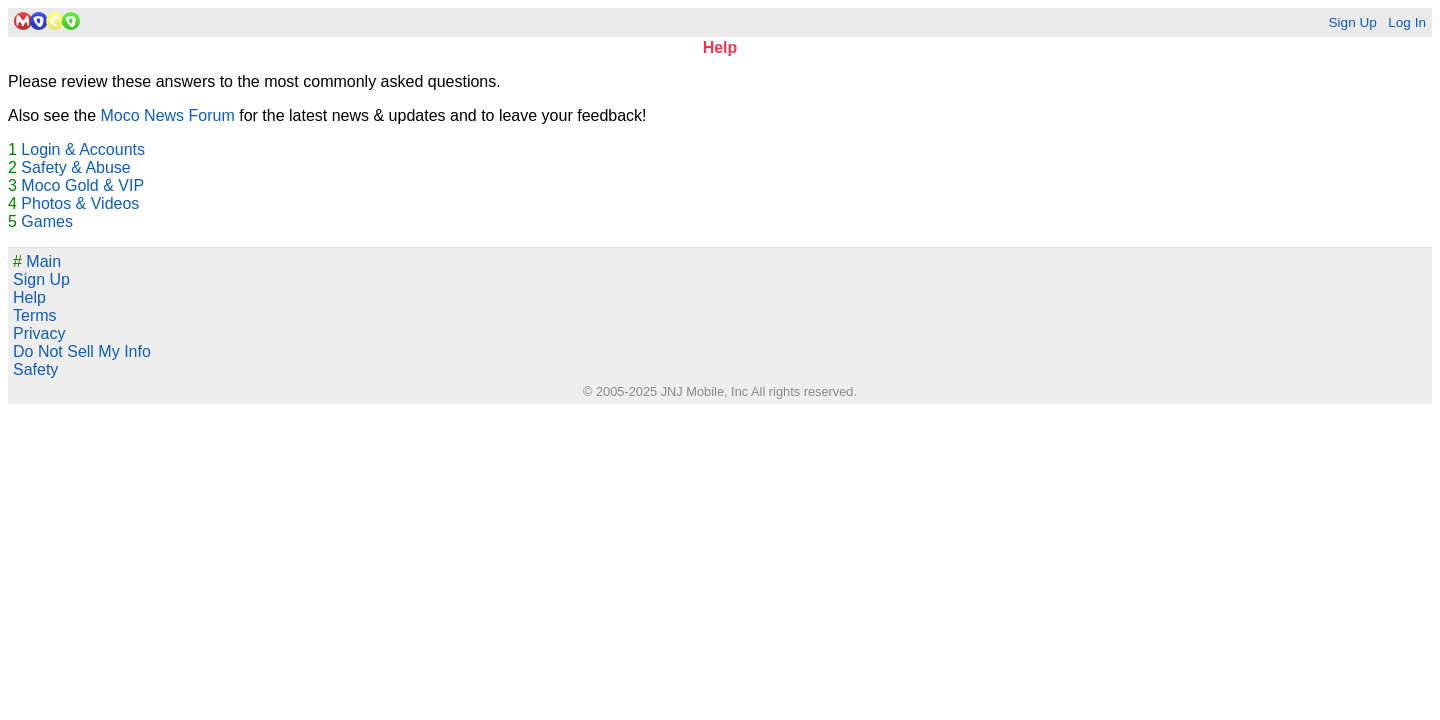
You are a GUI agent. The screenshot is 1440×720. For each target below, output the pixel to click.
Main (37, 261)
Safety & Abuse (75, 167)
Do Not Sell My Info (82, 351)
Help (29, 297)
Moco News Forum (168, 115)
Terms (35, 315)
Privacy (39, 333)
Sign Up (1352, 22)
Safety (35, 369)
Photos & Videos (80, 203)
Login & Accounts (83, 149)
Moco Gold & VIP (82, 185)
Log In (1407, 22)
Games (47, 221)
